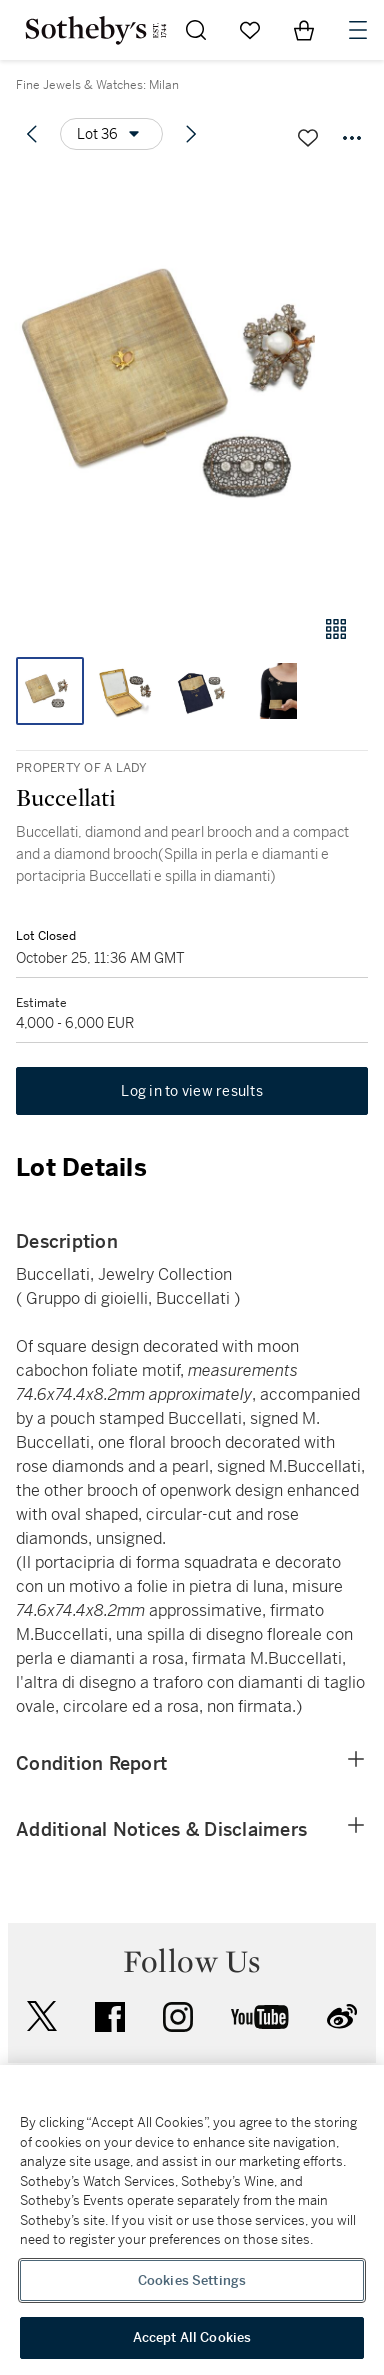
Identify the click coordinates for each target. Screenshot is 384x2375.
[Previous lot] (32, 134)
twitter (42, 2016)
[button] (192, 383)
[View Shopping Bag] (304, 30)
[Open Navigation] (358, 30)
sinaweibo (342, 2016)
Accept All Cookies (192, 2337)
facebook (110, 2017)
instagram (178, 2017)
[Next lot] (191, 134)
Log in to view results (192, 1091)
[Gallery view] (336, 629)
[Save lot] (308, 138)
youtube (260, 2017)
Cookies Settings (192, 2280)
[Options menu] (111, 134)
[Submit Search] (196, 30)
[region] (192, 2220)
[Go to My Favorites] (250, 30)
